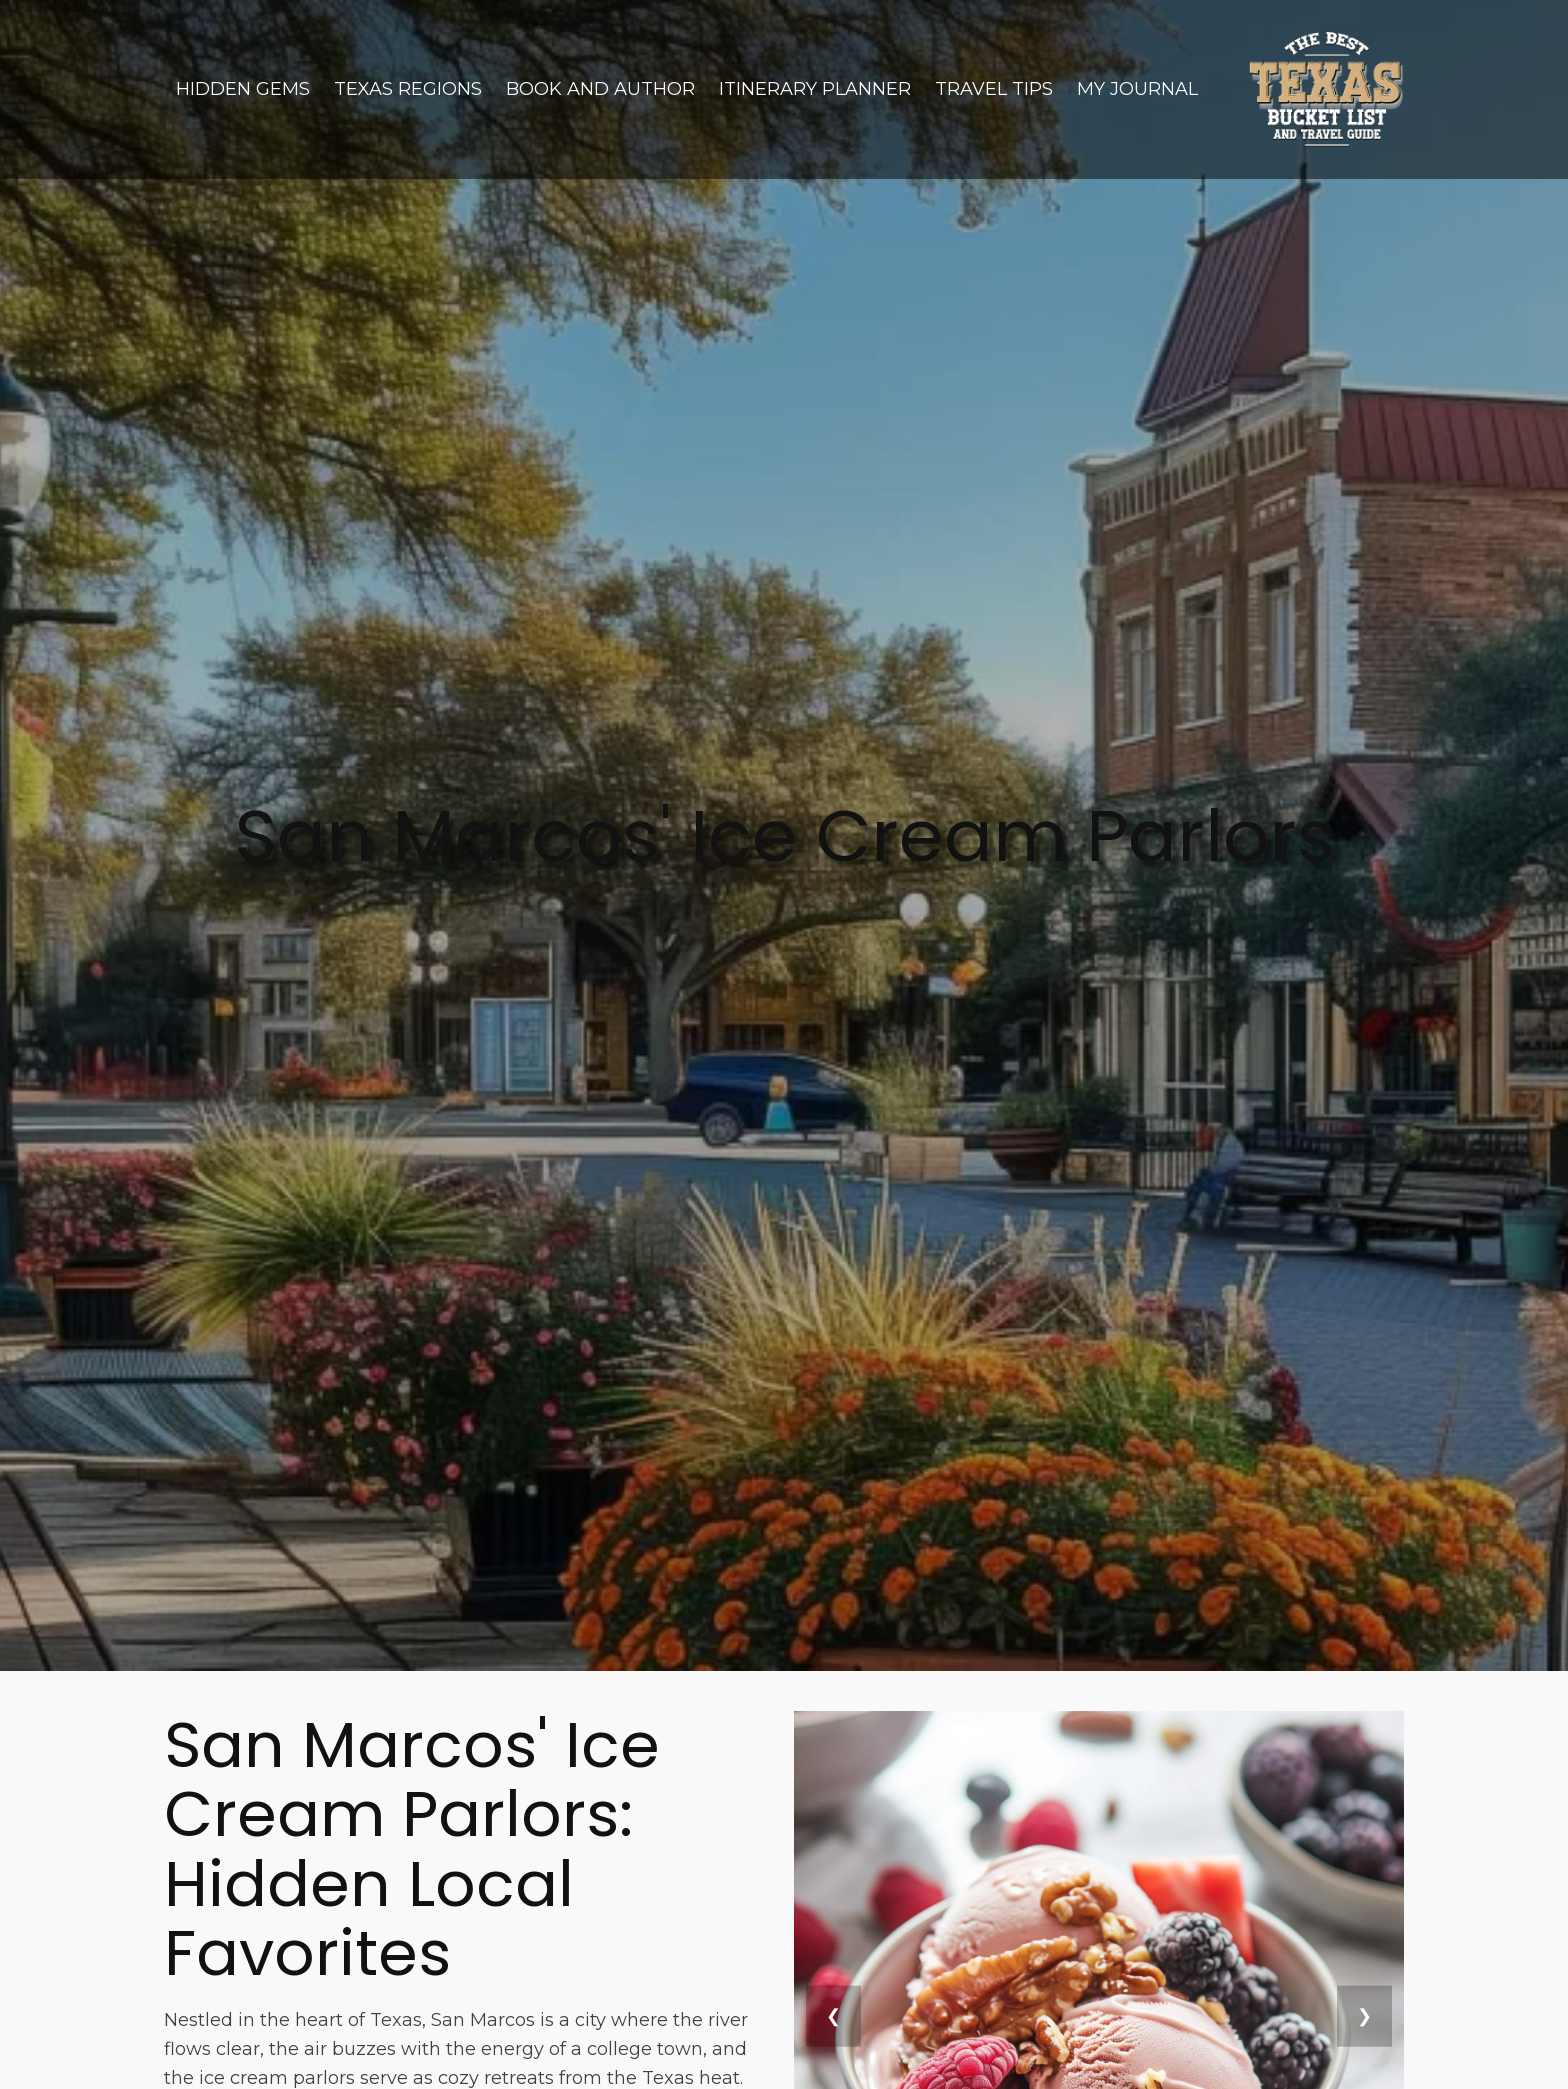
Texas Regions (408, 89)
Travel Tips (994, 89)
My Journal (1137, 89)
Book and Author (600, 89)
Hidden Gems (243, 89)
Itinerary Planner (815, 89)
